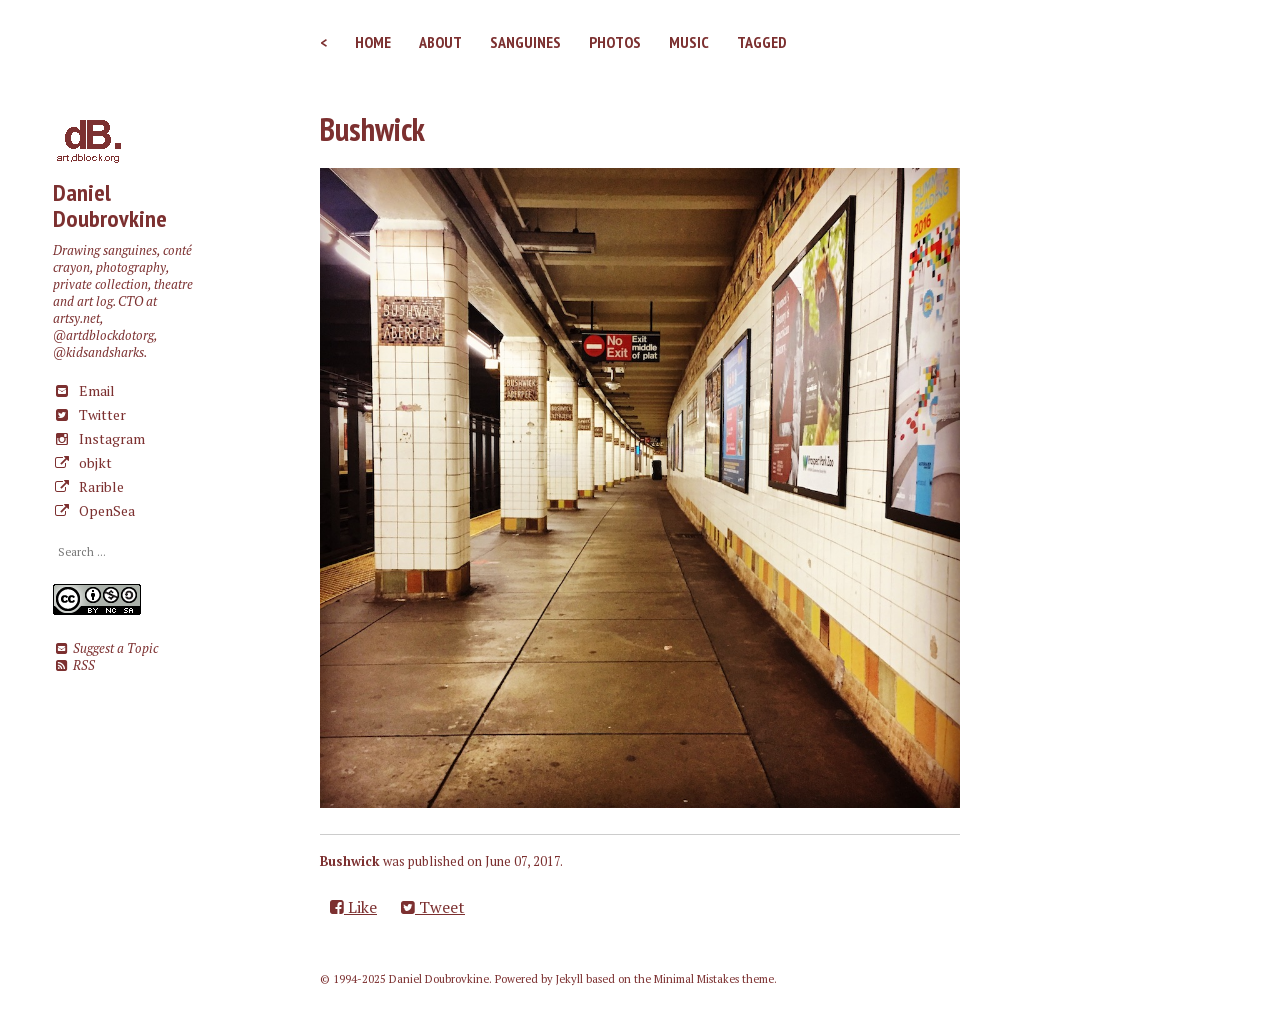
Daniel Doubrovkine (110, 205)
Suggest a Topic (105, 648)
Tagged (762, 42)
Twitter (89, 414)
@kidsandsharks (98, 352)
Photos (615, 42)
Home (373, 42)
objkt (82, 462)
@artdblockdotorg (103, 335)
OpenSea (94, 510)
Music (689, 42)
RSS (73, 665)
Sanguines (525, 42)
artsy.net (76, 318)
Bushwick (372, 129)
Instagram (99, 438)
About (440, 42)
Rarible (88, 486)
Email (84, 390)
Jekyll (569, 979)
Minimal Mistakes (696, 979)
